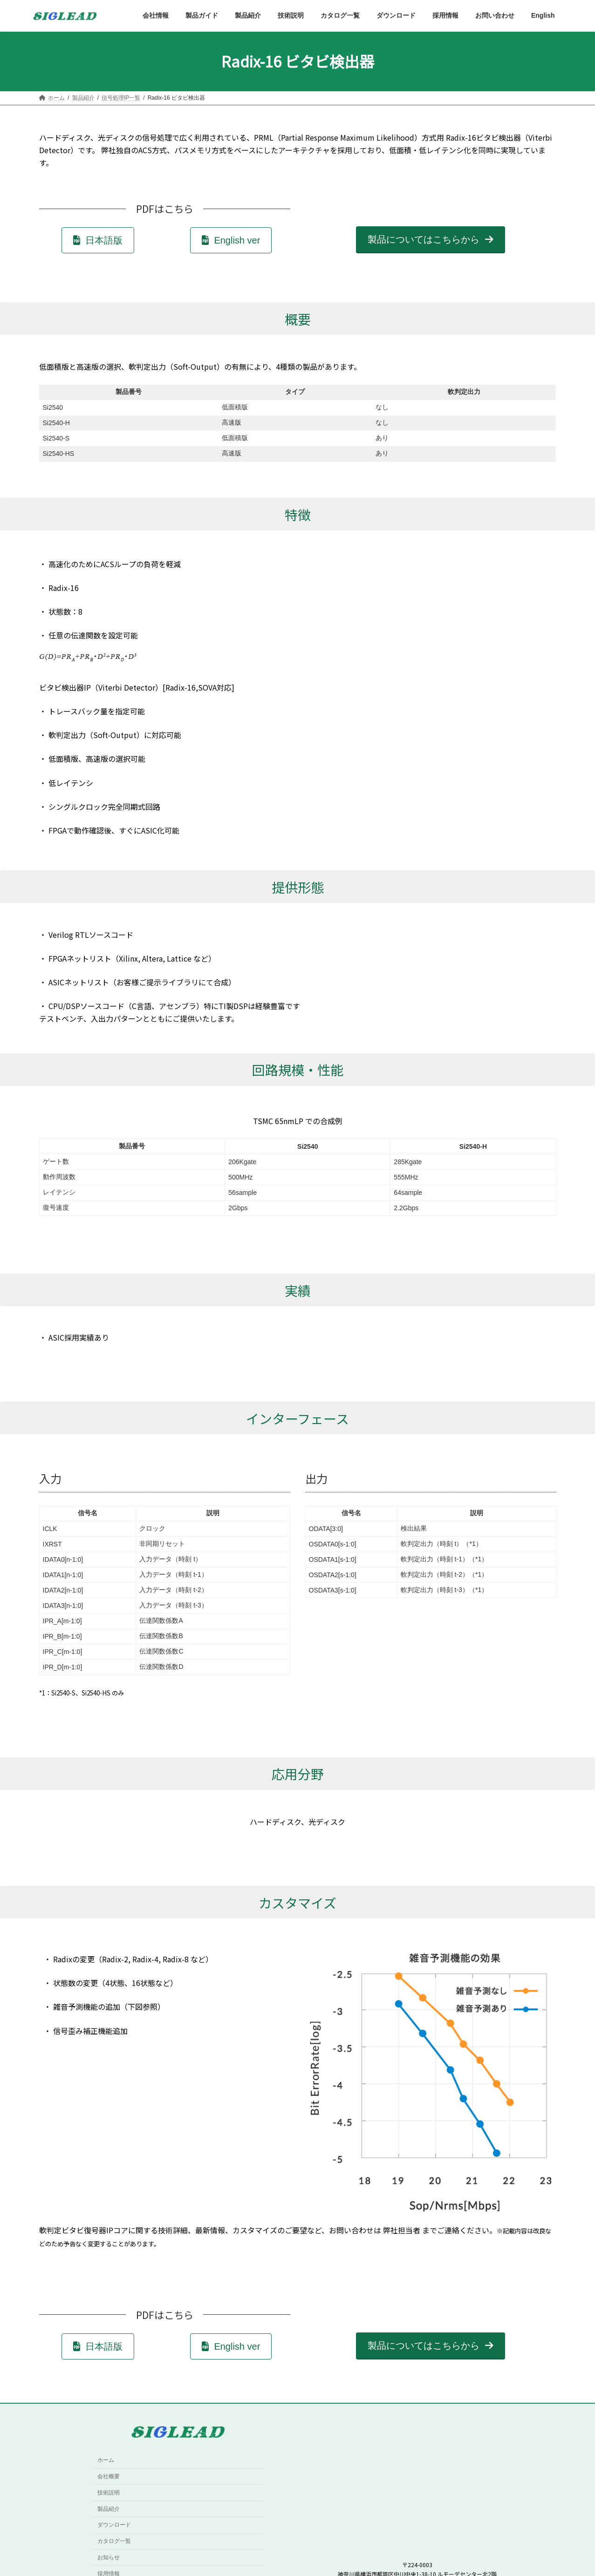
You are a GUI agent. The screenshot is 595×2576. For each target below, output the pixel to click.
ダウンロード (114, 2525)
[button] (98, 240)
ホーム (105, 2460)
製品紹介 (108, 2509)
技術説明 (108, 2492)
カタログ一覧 (114, 2541)
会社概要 (108, 2476)
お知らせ (108, 2557)
